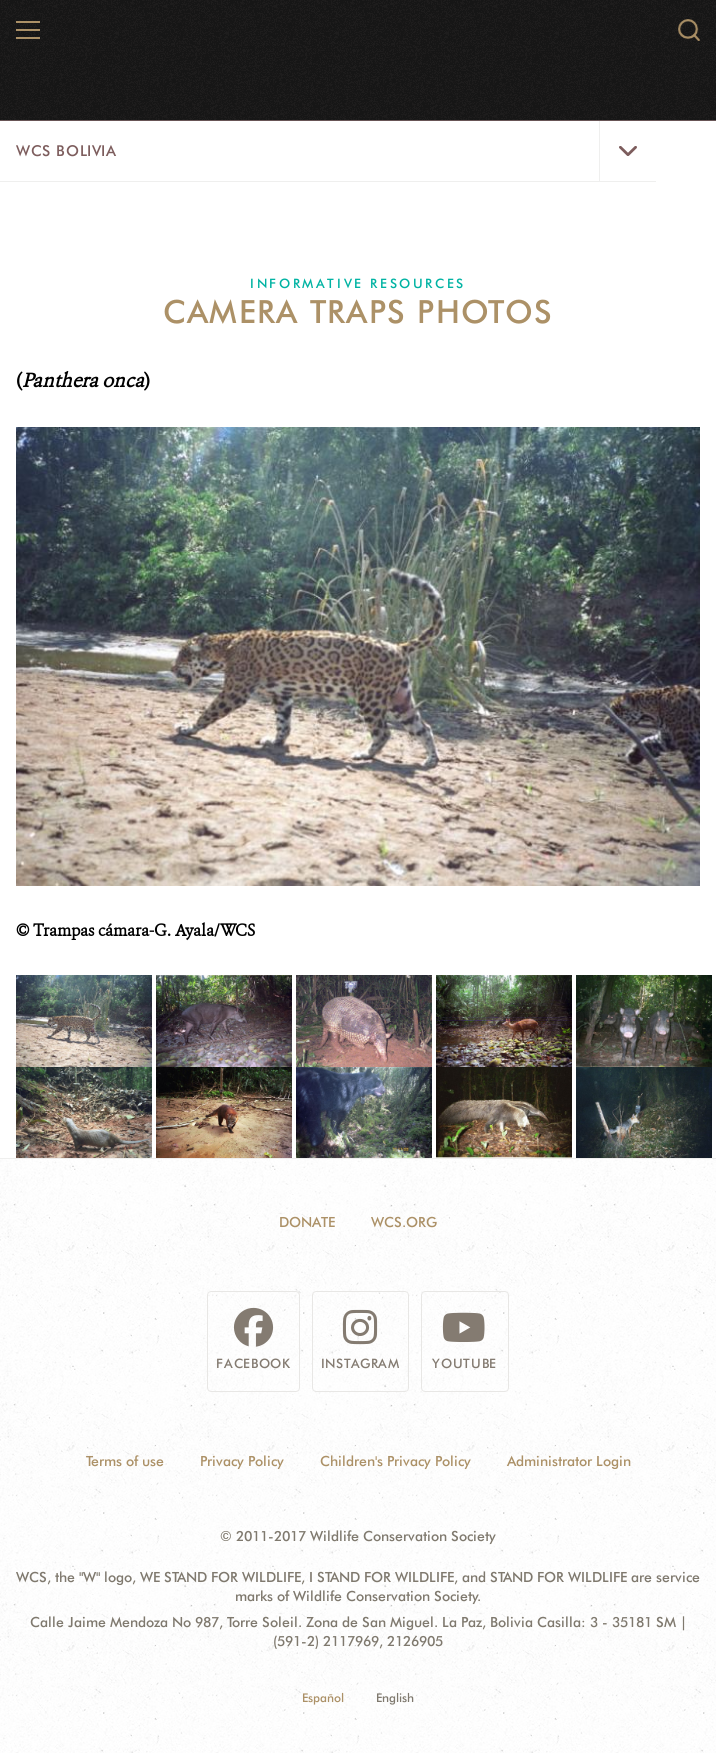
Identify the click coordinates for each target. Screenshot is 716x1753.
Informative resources (358, 283)
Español (323, 1697)
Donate (307, 1222)
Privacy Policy (242, 1461)
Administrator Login (569, 1461)
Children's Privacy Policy (395, 1461)
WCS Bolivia (66, 151)
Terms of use (125, 1461)
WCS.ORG (404, 1222)
